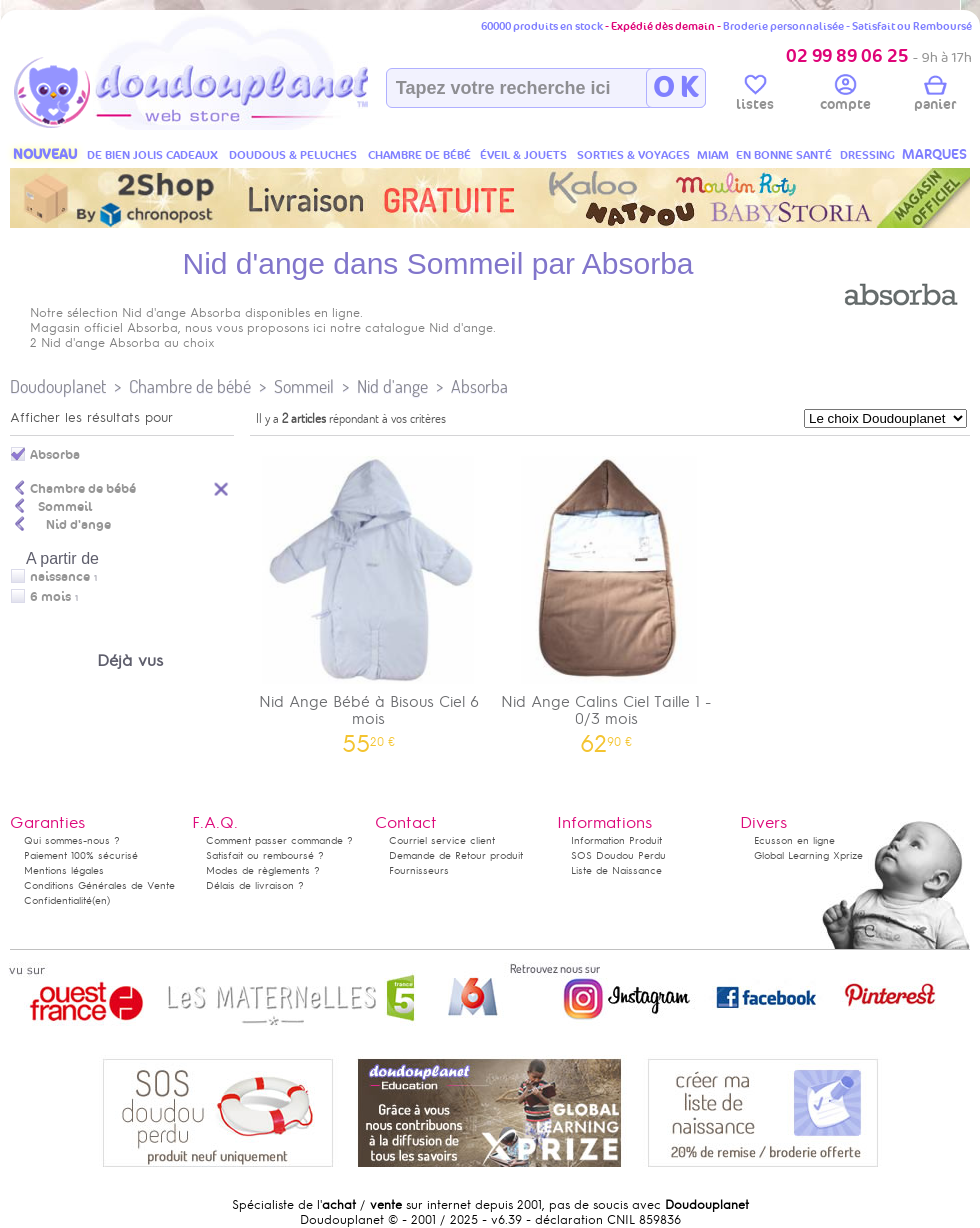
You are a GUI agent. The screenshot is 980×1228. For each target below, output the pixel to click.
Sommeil (304, 386)
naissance (60, 577)
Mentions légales (64, 870)
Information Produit (616, 840)
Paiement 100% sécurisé (81, 855)
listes (755, 96)
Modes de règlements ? (263, 870)
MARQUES (934, 154)
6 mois (50, 597)
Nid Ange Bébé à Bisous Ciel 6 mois (369, 598)
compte (845, 96)
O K (675, 88)
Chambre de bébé (190, 386)
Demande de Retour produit (456, 855)
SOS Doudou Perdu (618, 855)
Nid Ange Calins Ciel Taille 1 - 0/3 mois (607, 598)
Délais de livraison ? (255, 885)
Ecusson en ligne (794, 840)
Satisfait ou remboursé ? (265, 855)
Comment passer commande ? (279, 840)
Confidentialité (58, 900)
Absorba (479, 386)
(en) (101, 900)
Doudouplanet (58, 386)
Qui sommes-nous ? (72, 840)
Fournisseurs (419, 870)
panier (935, 96)
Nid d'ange (392, 386)
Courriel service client (442, 840)
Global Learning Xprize (808, 855)
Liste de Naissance (616, 870)
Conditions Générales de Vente (99, 885)
